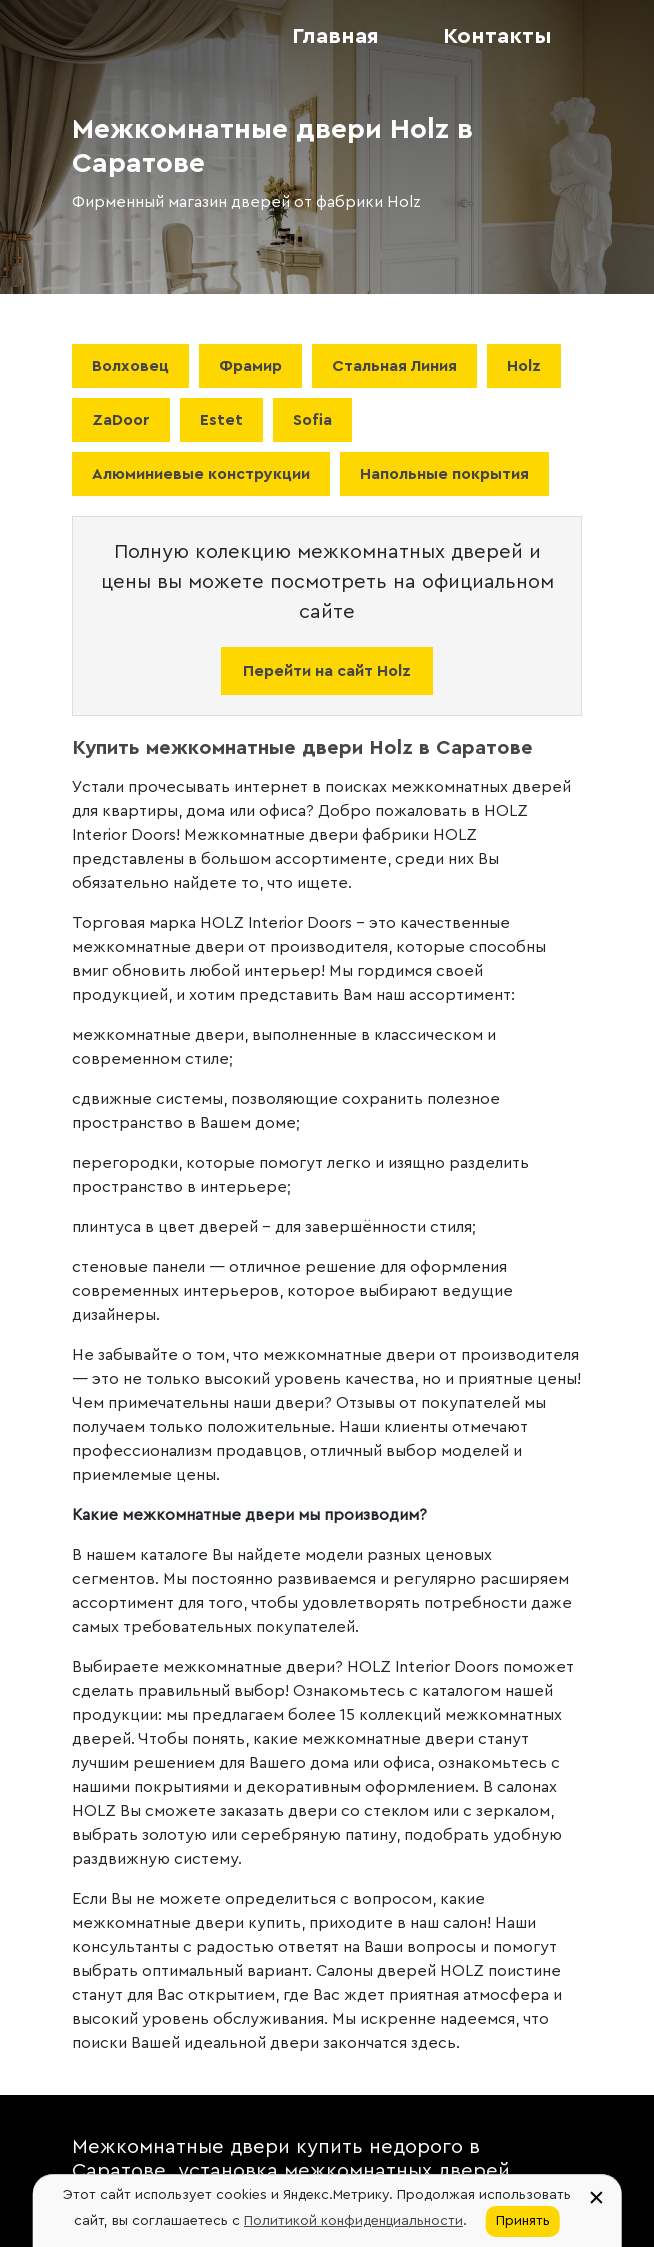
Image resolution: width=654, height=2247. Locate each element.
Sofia (312, 420)
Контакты (497, 36)
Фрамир (250, 366)
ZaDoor (121, 420)
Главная (335, 36)
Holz (524, 366)
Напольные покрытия (444, 474)
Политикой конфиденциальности (353, 2221)
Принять (523, 2221)
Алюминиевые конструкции (201, 474)
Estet (221, 420)
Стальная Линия (394, 366)
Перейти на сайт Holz (327, 671)
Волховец (130, 366)
